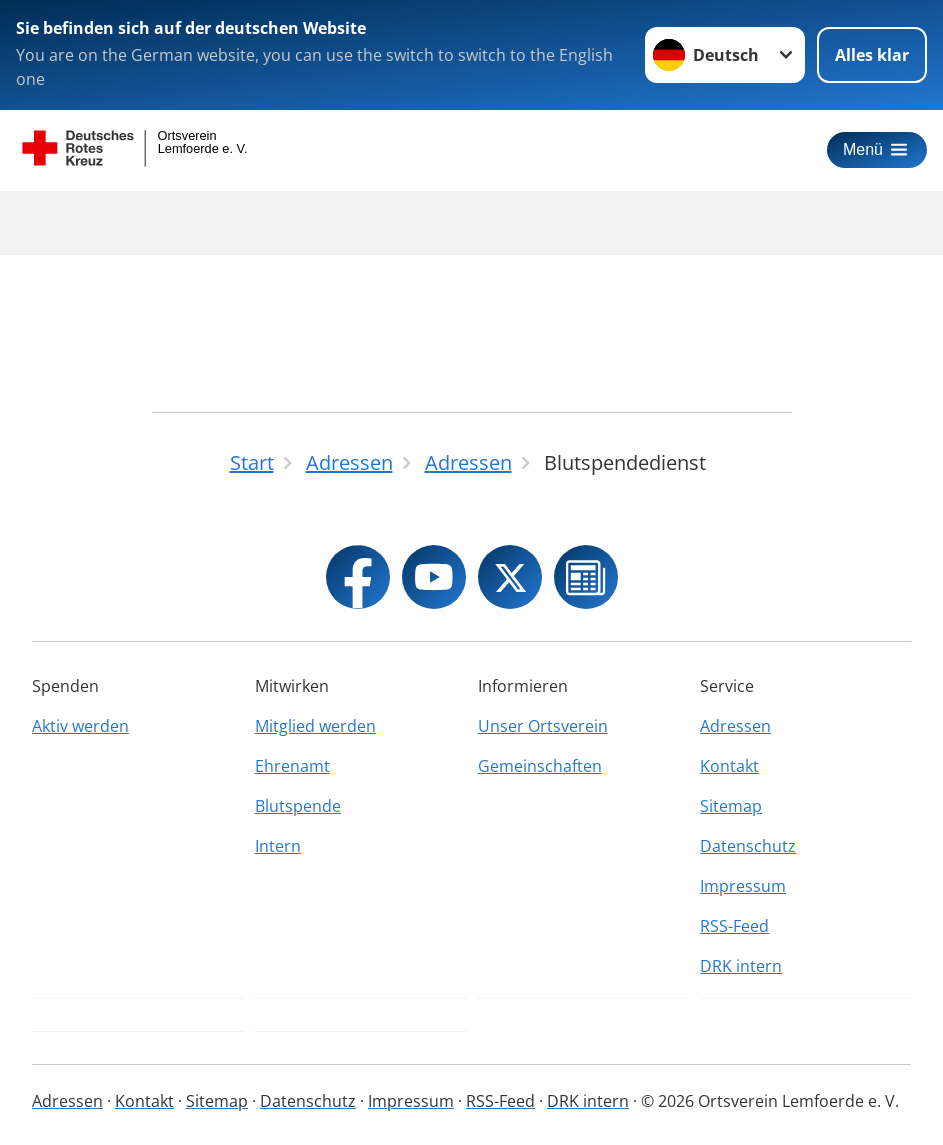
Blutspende (298, 806)
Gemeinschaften (540, 766)
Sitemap (731, 806)
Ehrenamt (292, 766)
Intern (278, 846)
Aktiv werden (80, 726)
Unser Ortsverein (543, 726)
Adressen (735, 726)
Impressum (743, 886)
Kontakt (729, 766)
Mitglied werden (315, 726)
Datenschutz (748, 846)
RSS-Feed (734, 926)
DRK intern (741, 966)
